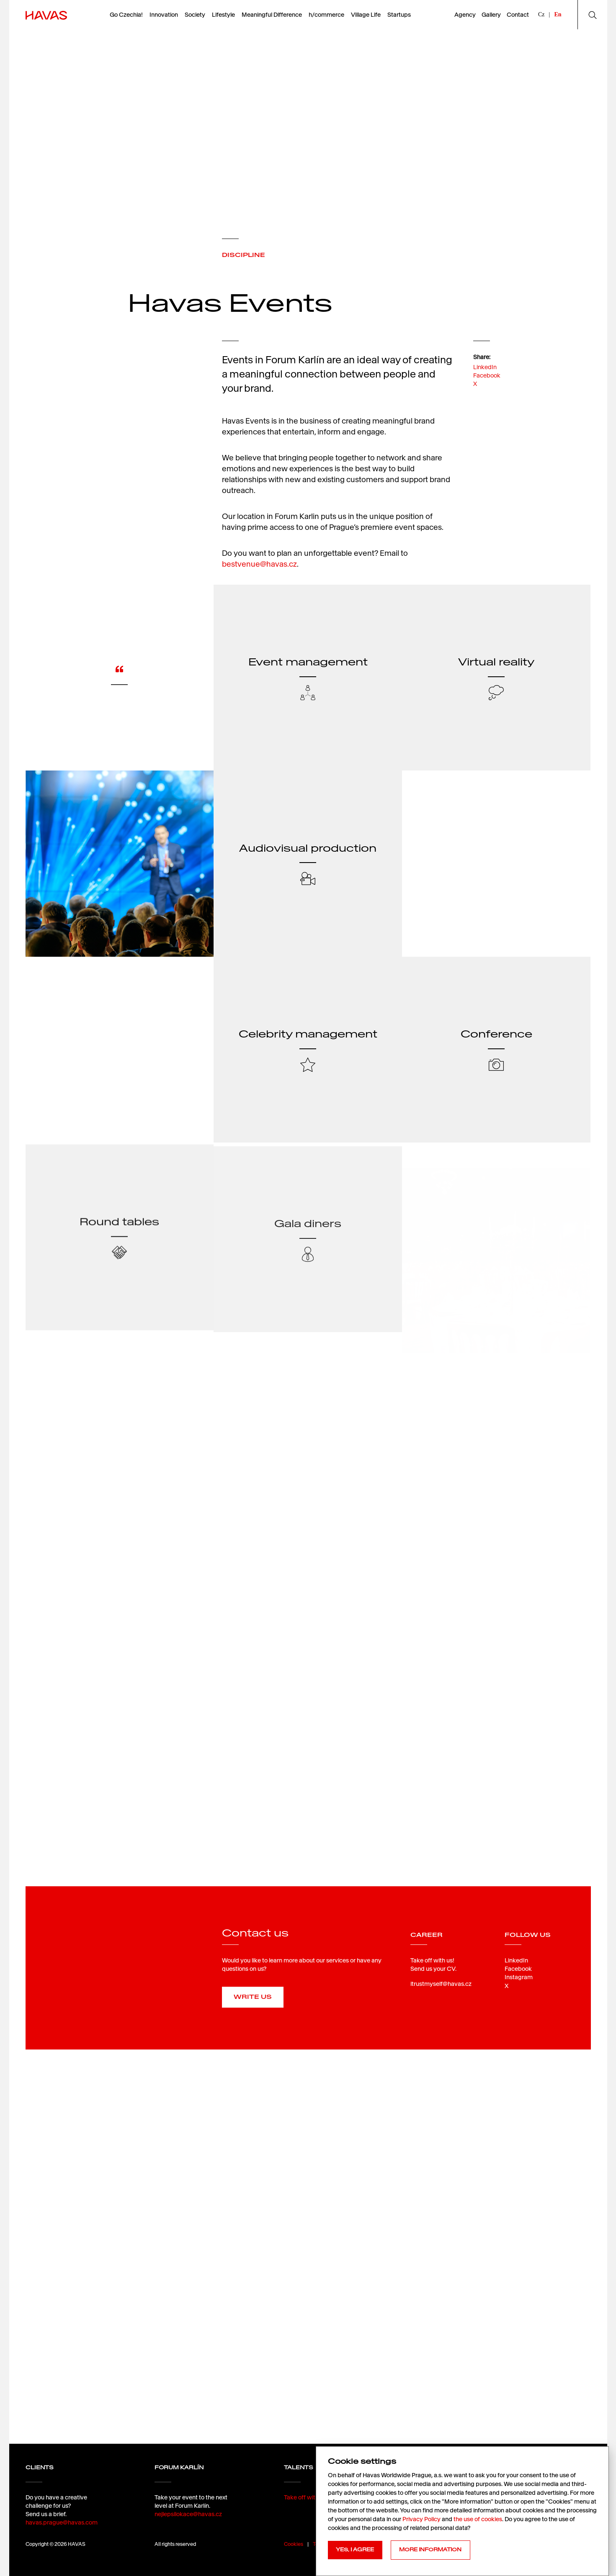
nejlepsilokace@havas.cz (188, 2514)
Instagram (519, 1977)
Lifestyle (223, 14)
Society (195, 14)
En (557, 14)
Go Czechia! (126, 14)
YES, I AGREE (355, 2550)
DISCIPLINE (243, 255)
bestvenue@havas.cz (259, 564)
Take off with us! (306, 2497)
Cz (541, 14)
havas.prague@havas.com (62, 2522)
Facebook (486, 375)
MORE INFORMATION (430, 2550)
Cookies (293, 2544)
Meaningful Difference (272, 14)
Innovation (163, 14)
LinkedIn (485, 367)
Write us (253, 1997)
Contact (518, 14)
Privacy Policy (421, 2519)
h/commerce (326, 14)
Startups (399, 14)
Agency (465, 14)
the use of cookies (478, 2519)
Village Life (366, 14)
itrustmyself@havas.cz (441, 1984)
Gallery (491, 14)
